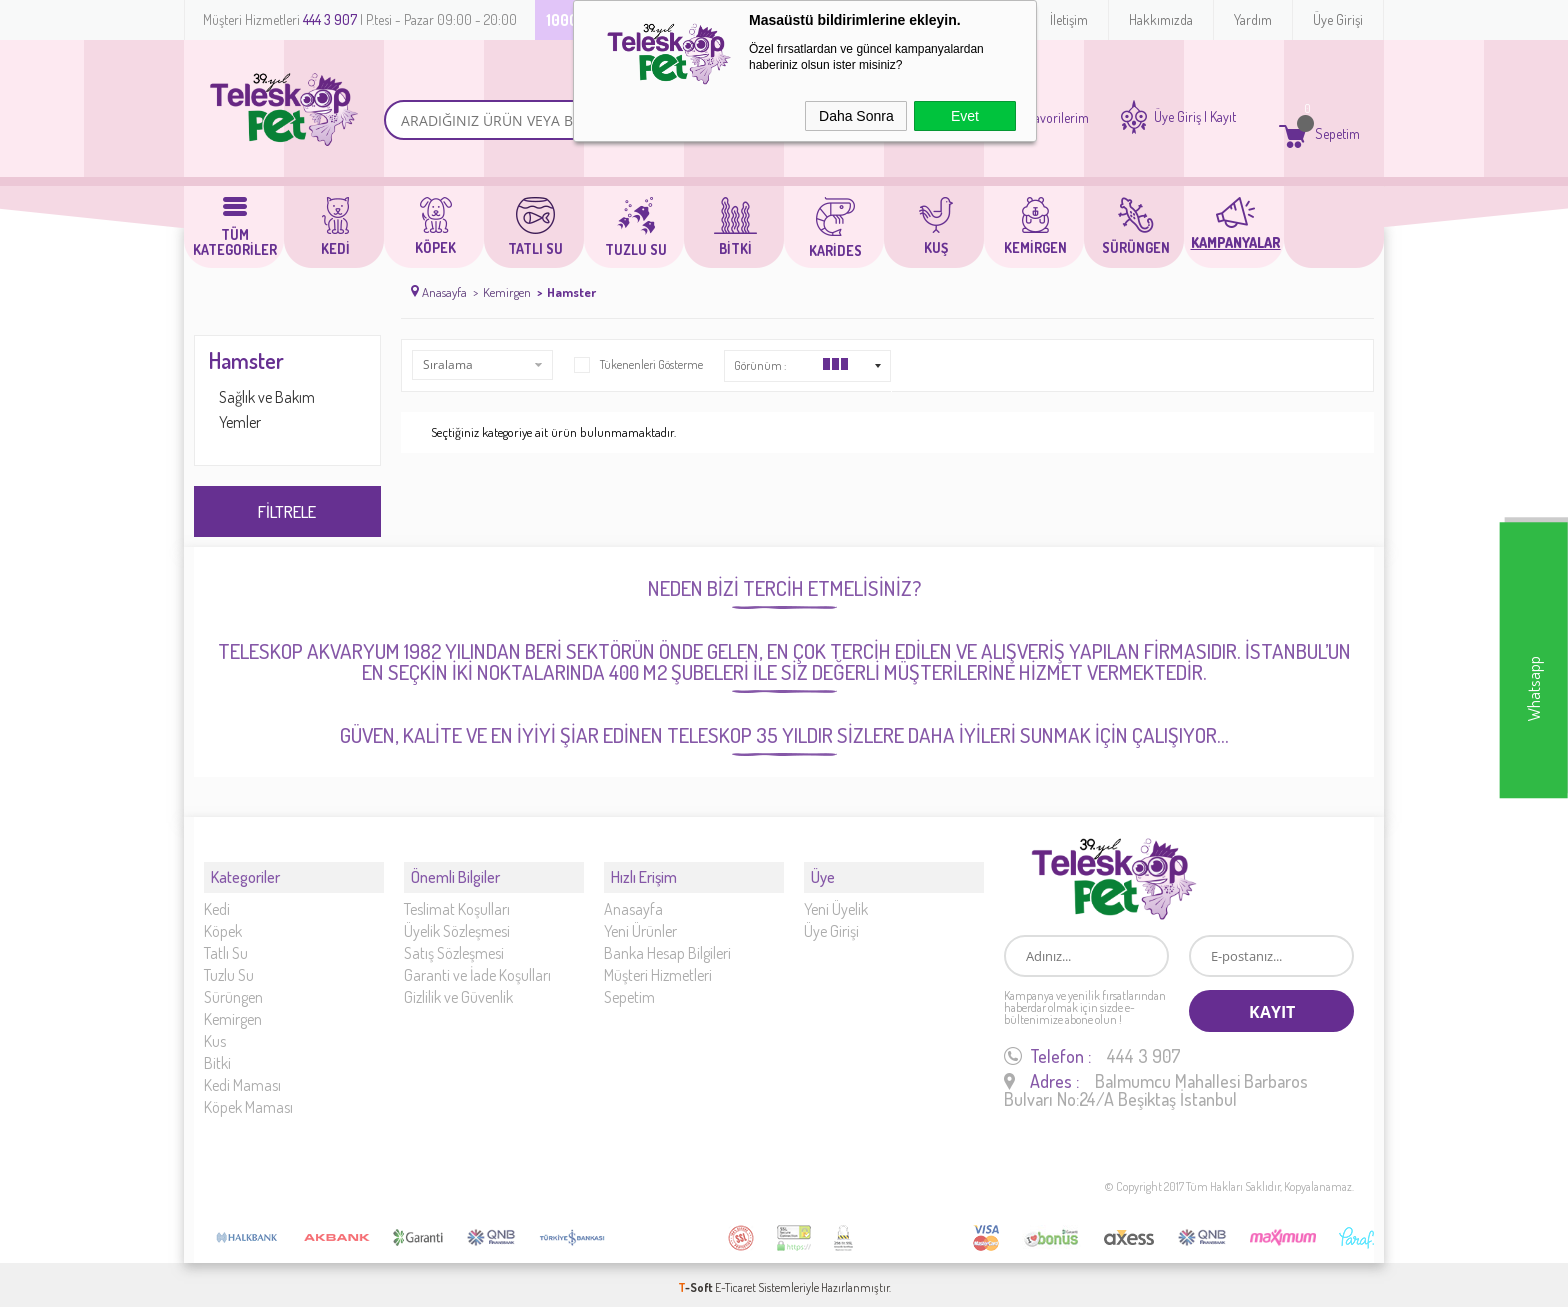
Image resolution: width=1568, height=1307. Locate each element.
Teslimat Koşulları (457, 900)
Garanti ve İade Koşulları (477, 966)
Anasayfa (633, 900)
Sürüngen (233, 988)
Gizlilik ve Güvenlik (458, 988)
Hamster (246, 360)
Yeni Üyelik (836, 900)
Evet (965, 116)
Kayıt (1223, 117)
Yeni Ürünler (640, 922)
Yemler (240, 422)
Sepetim (629, 988)
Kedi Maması (242, 1076)
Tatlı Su (226, 944)
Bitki (217, 1054)
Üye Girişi (1338, 19)
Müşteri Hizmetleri (658, 966)
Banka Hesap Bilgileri (667, 944)
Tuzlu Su (229, 966)
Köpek (223, 922)
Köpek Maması (248, 1098)
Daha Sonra (856, 116)
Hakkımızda (1161, 19)
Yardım (1253, 19)
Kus (215, 1032)
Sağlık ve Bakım (267, 397)
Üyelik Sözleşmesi (457, 922)
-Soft (696, 1281)
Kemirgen (233, 1010)
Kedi (217, 900)
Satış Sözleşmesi (454, 944)
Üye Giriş (1177, 117)
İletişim (1069, 19)
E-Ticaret (735, 1281)
